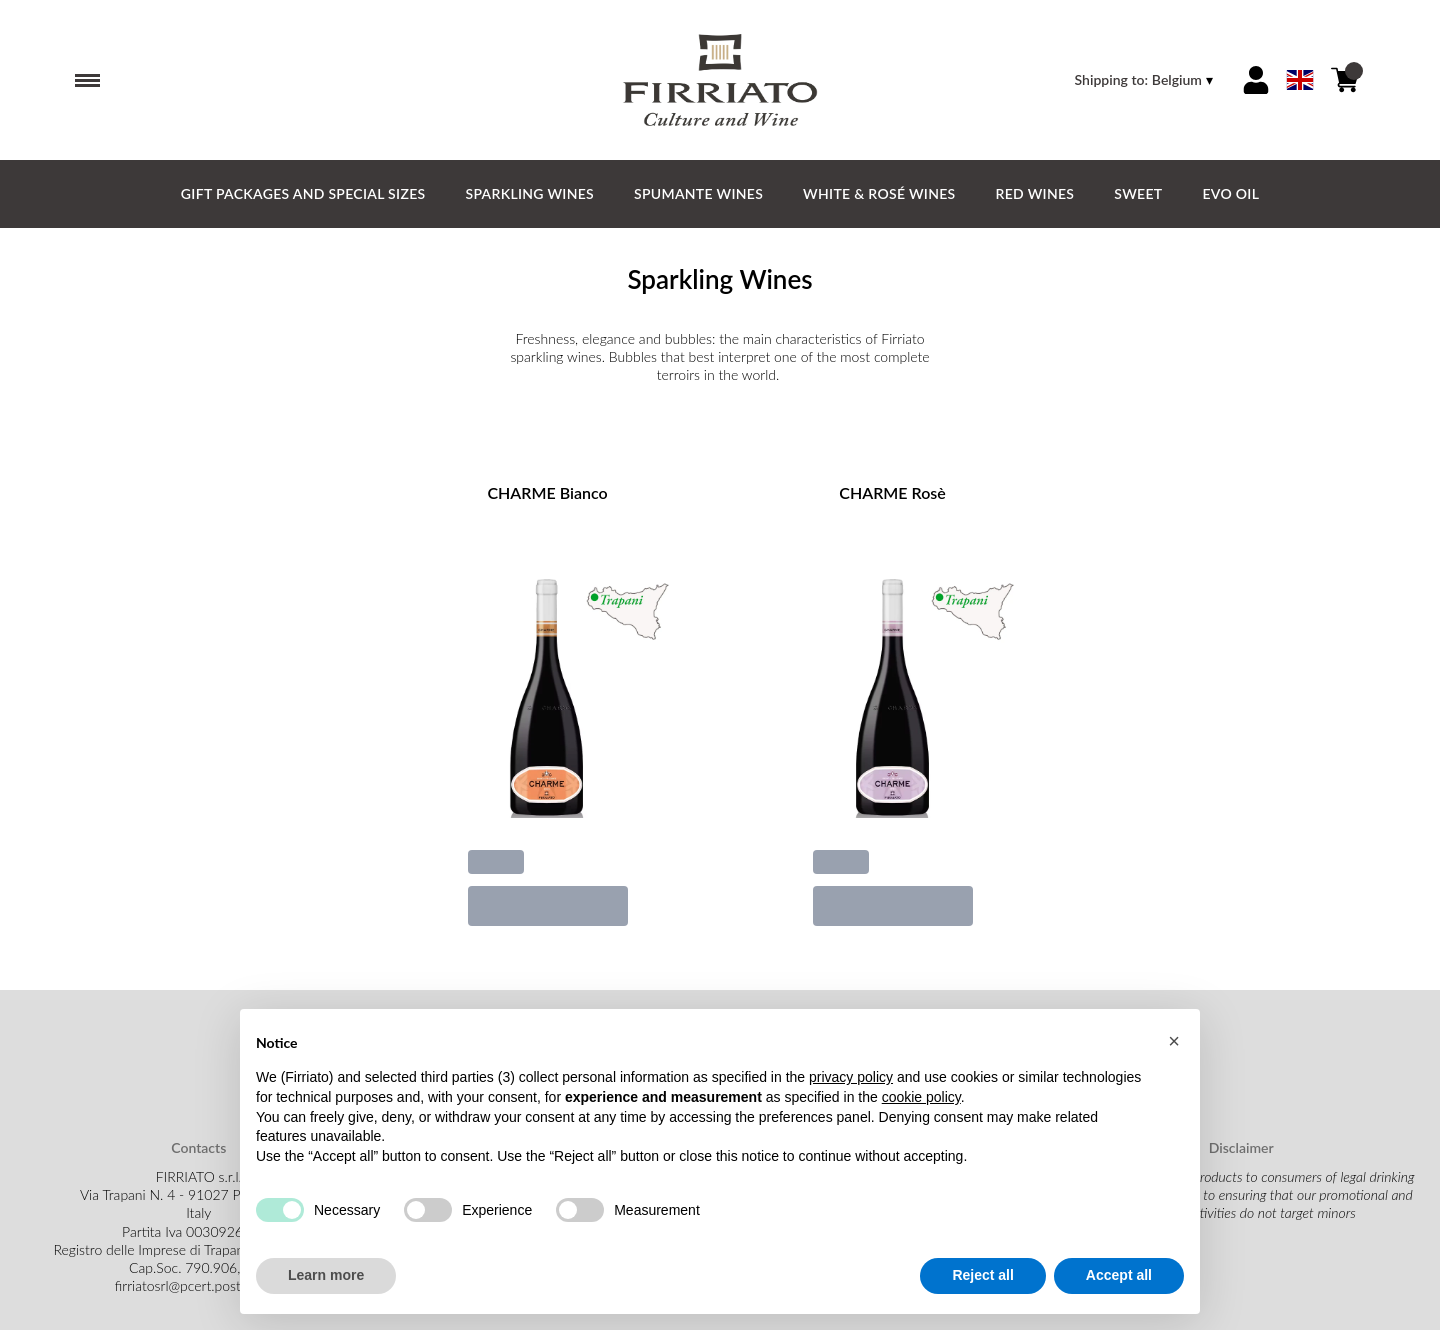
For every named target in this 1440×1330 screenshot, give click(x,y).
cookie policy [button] (921, 1097)
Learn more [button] (326, 1276)
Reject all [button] (982, 1276)
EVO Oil (1230, 193)
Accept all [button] (1119, 1276)
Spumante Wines (698, 193)
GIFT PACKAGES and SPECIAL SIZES (303, 193)
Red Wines (1035, 193)
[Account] (1256, 80)
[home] (720, 80)
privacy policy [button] (851, 1078)
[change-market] (1146, 80)
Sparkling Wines (529, 193)
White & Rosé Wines (879, 193)
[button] (1174, 1041)
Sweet (1138, 193)
